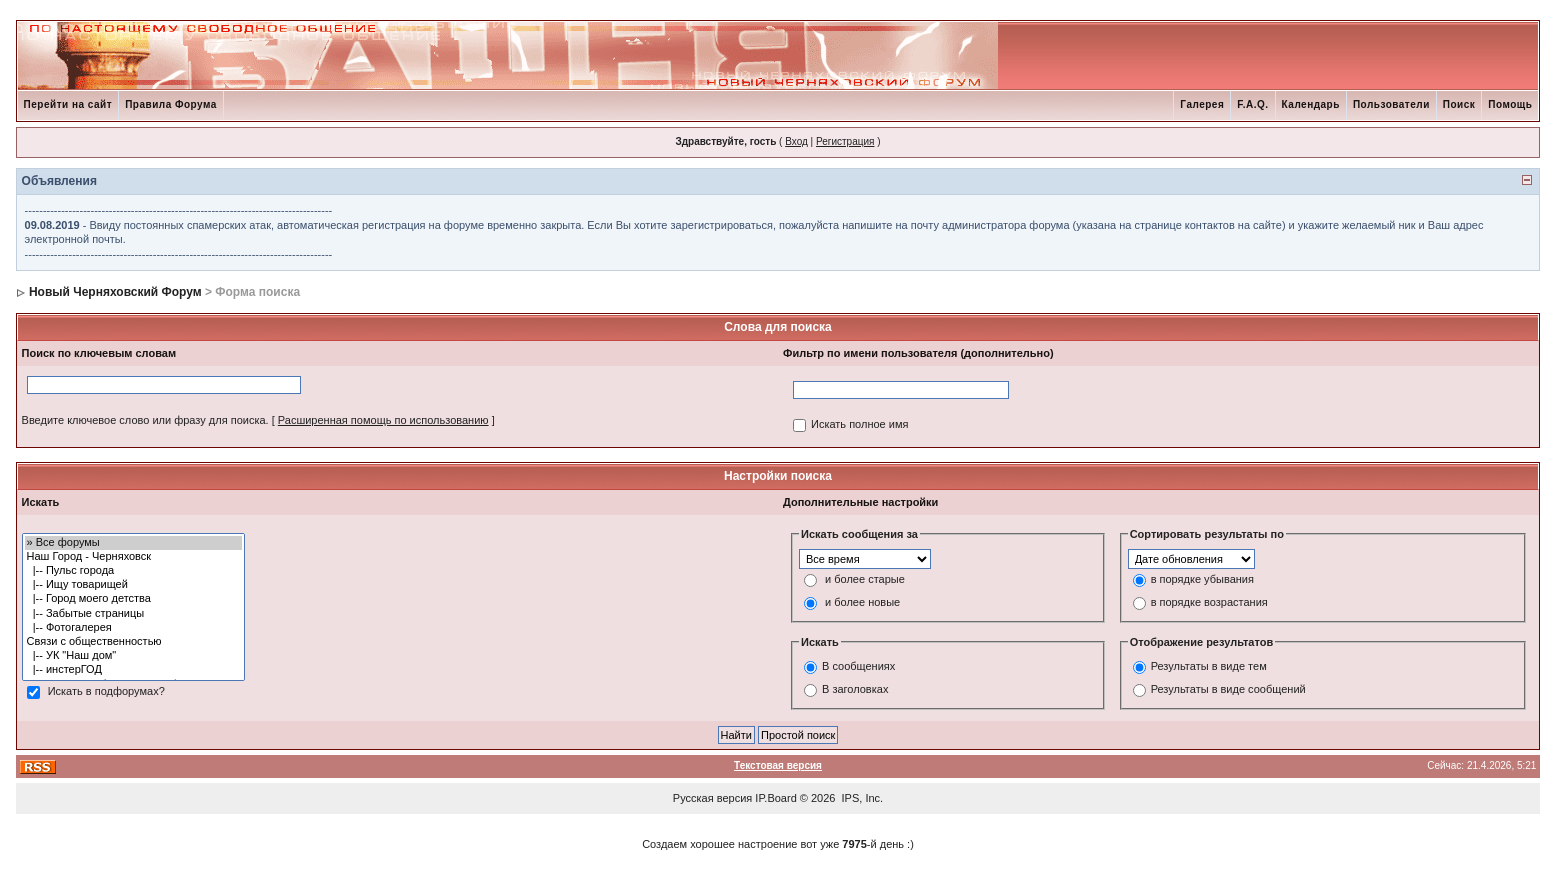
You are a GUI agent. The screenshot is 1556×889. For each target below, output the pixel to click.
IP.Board (775, 798)
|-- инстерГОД (134, 670)
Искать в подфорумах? (106, 691)
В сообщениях (858, 667)
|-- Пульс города (134, 571)
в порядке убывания (1202, 579)
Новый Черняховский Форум (115, 292)
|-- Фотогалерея (134, 628)
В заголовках (855, 690)
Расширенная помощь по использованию (383, 420)
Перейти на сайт (68, 104)
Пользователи (1391, 104)
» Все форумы (134, 543)
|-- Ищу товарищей (134, 585)
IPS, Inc (861, 798)
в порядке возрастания (1209, 602)
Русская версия (712, 798)
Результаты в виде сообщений (1228, 690)
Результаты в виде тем (1209, 667)
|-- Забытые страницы (134, 614)
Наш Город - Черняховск (134, 557)
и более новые (862, 602)
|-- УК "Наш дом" (134, 656)
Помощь (1510, 104)
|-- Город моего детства (134, 599)
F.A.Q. (1252, 104)
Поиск (1459, 104)
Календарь (1311, 104)
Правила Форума (171, 104)
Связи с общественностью (134, 642)
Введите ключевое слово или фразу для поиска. (145, 420)
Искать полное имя (859, 424)
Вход (796, 141)
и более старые (865, 579)
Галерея (1202, 104)
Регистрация (845, 141)
